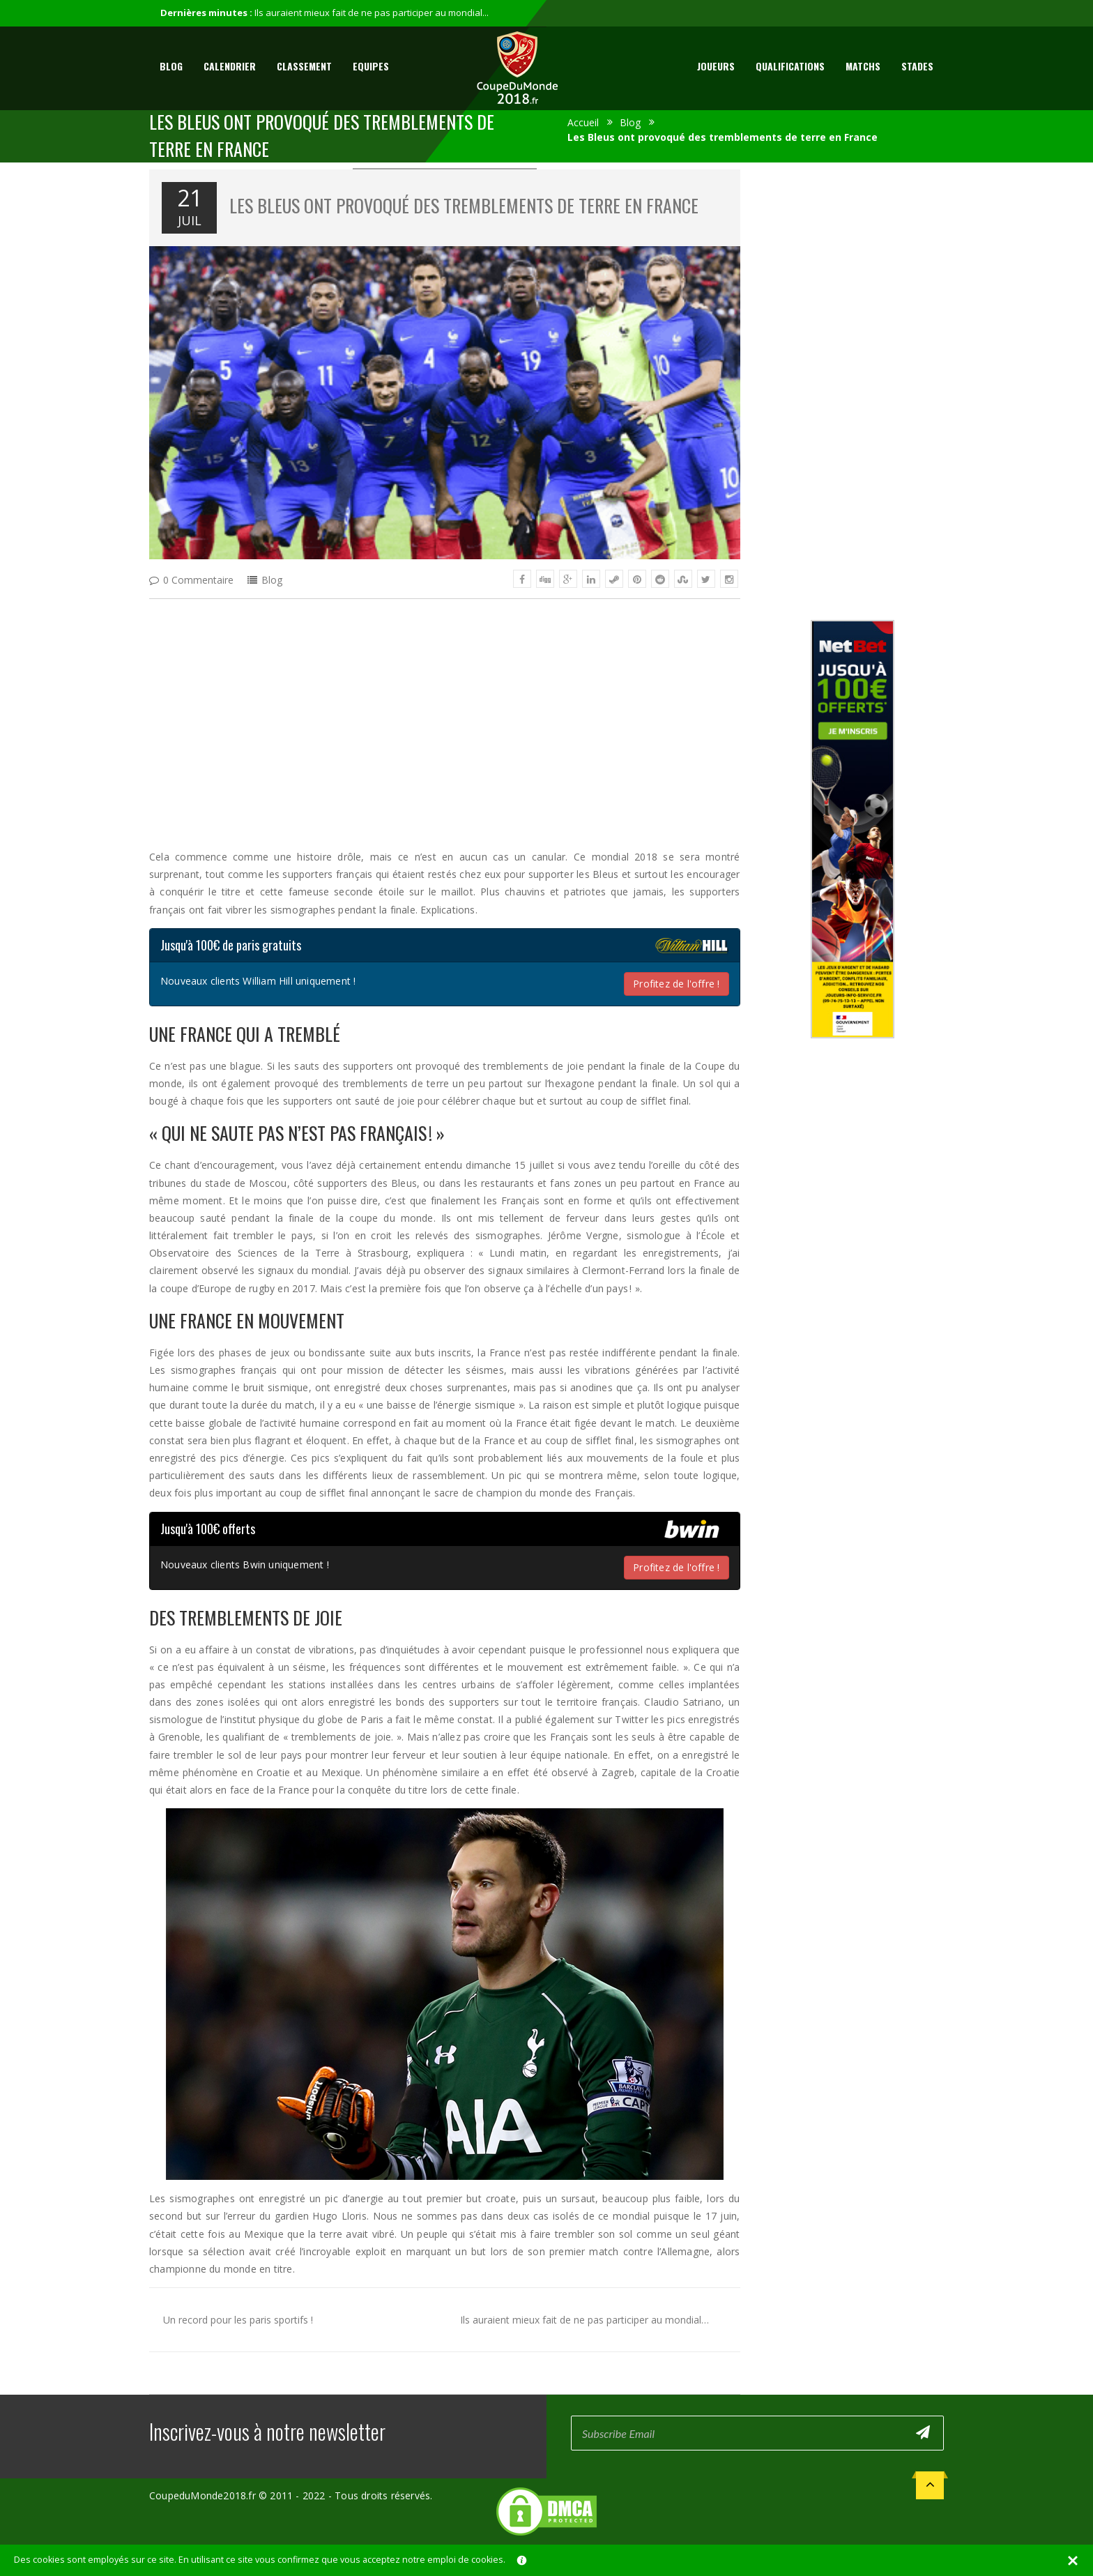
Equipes (371, 66)
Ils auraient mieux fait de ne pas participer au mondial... (371, 12)
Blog (171, 66)
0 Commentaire (198, 579)
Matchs (863, 66)
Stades (917, 66)
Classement (304, 66)
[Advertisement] (444, 711)
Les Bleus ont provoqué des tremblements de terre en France (463, 205)
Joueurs (716, 66)
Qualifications (790, 66)
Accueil (583, 122)
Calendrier (230, 66)
